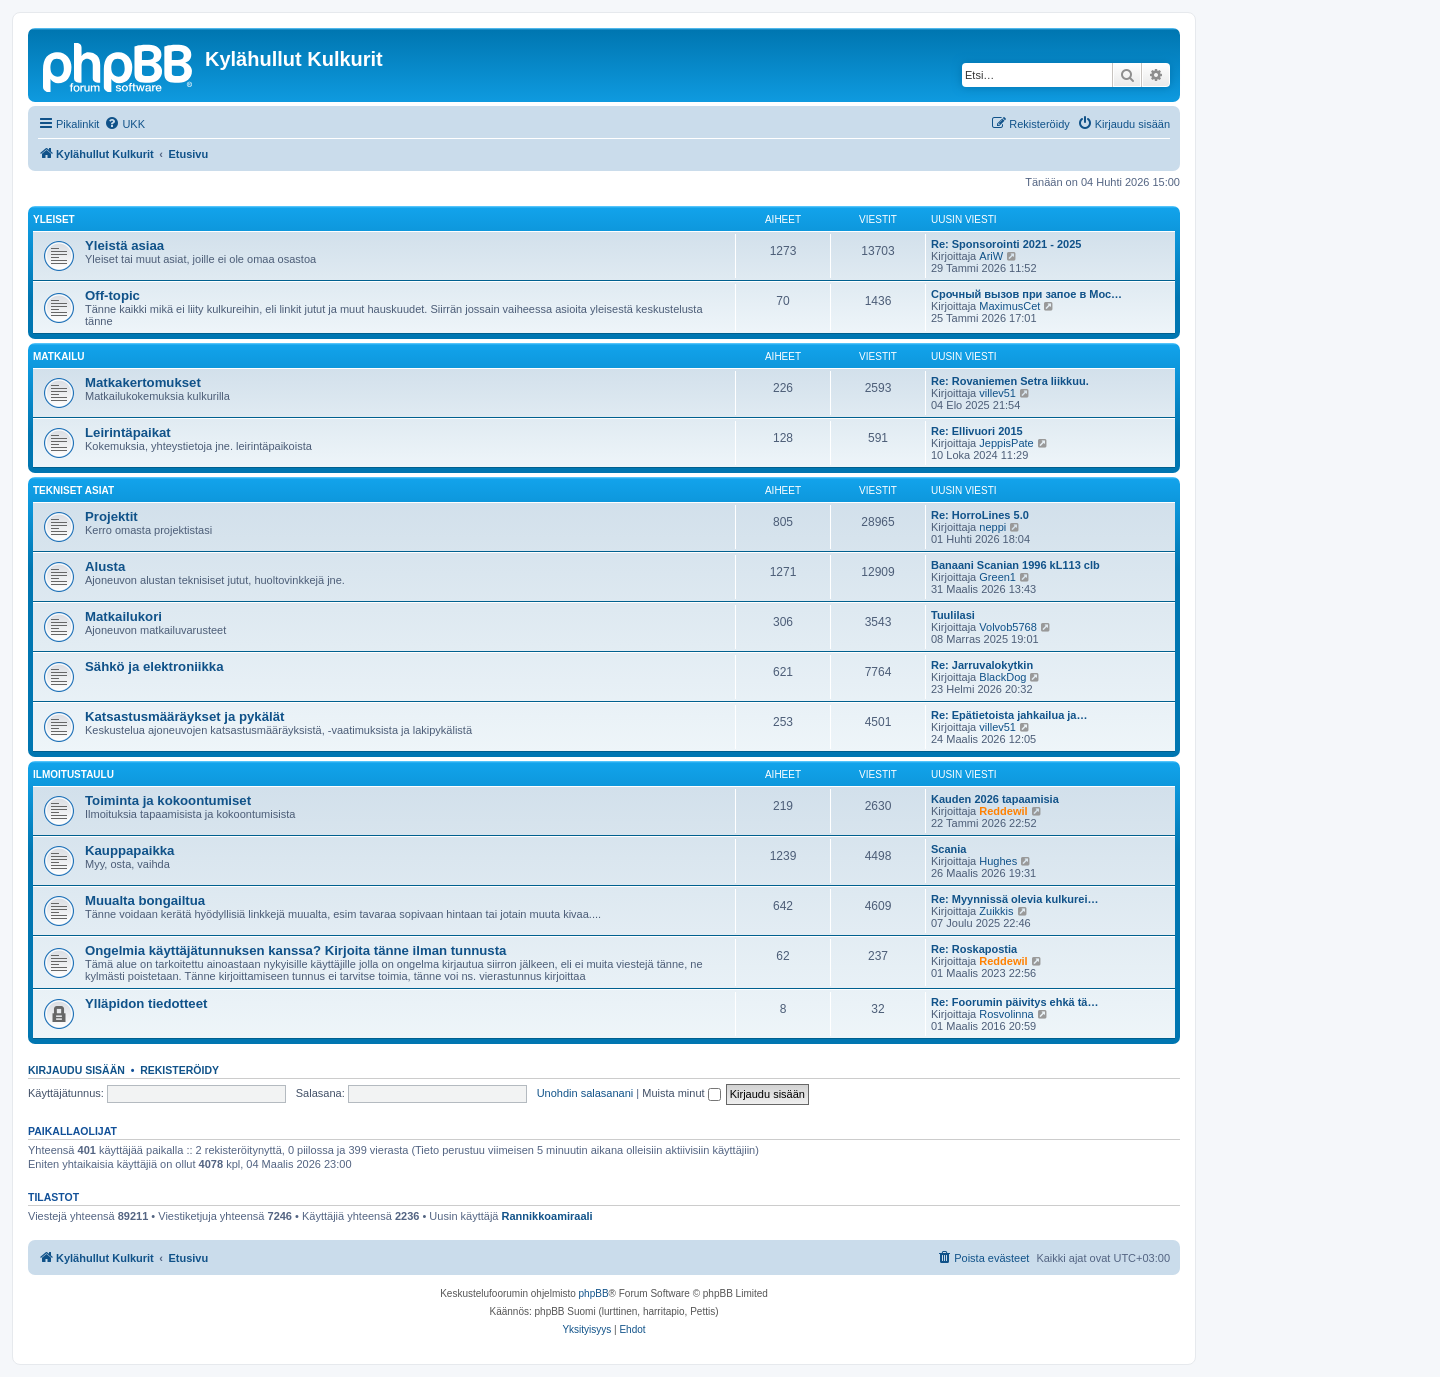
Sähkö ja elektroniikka (154, 666)
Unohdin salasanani (585, 1093)
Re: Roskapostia (974, 949)
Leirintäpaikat (128, 432)
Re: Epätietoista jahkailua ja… (1009, 715)
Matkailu (58, 356)
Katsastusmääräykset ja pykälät (184, 716)
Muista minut (681, 1093)
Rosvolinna (1006, 1014)
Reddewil (1003, 811)
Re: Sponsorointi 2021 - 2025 (1006, 244)
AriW (991, 256)
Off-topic (112, 295)
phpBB (594, 1293)
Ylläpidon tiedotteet (146, 1003)
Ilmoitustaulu (73, 774)
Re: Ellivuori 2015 (977, 431)
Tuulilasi (953, 615)
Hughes (998, 861)
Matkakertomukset (143, 382)
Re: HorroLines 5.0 (980, 515)
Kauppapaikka (129, 850)
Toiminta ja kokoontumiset (168, 800)
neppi (992, 527)
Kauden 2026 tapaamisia (995, 799)
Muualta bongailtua (145, 900)
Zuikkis (996, 911)
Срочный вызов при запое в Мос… (1026, 294)
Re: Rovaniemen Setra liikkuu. (1010, 381)
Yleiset (54, 219)
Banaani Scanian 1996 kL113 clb (1015, 565)
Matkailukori (123, 616)
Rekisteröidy (179, 1070)
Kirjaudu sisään (76, 1070)
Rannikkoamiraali (547, 1216)
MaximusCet (1009, 306)
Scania (948, 849)
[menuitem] (124, 124)
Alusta (105, 566)
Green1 (997, 577)
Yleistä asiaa (124, 245)
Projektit (111, 516)
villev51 (997, 393)
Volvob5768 (1008, 627)
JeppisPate (1006, 443)
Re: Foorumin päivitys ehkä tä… (1014, 1002)
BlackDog (1002, 677)
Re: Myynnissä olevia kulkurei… (1015, 899)
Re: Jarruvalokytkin (982, 665)
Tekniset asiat (73, 490)
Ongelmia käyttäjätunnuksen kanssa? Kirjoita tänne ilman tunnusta (295, 950)
